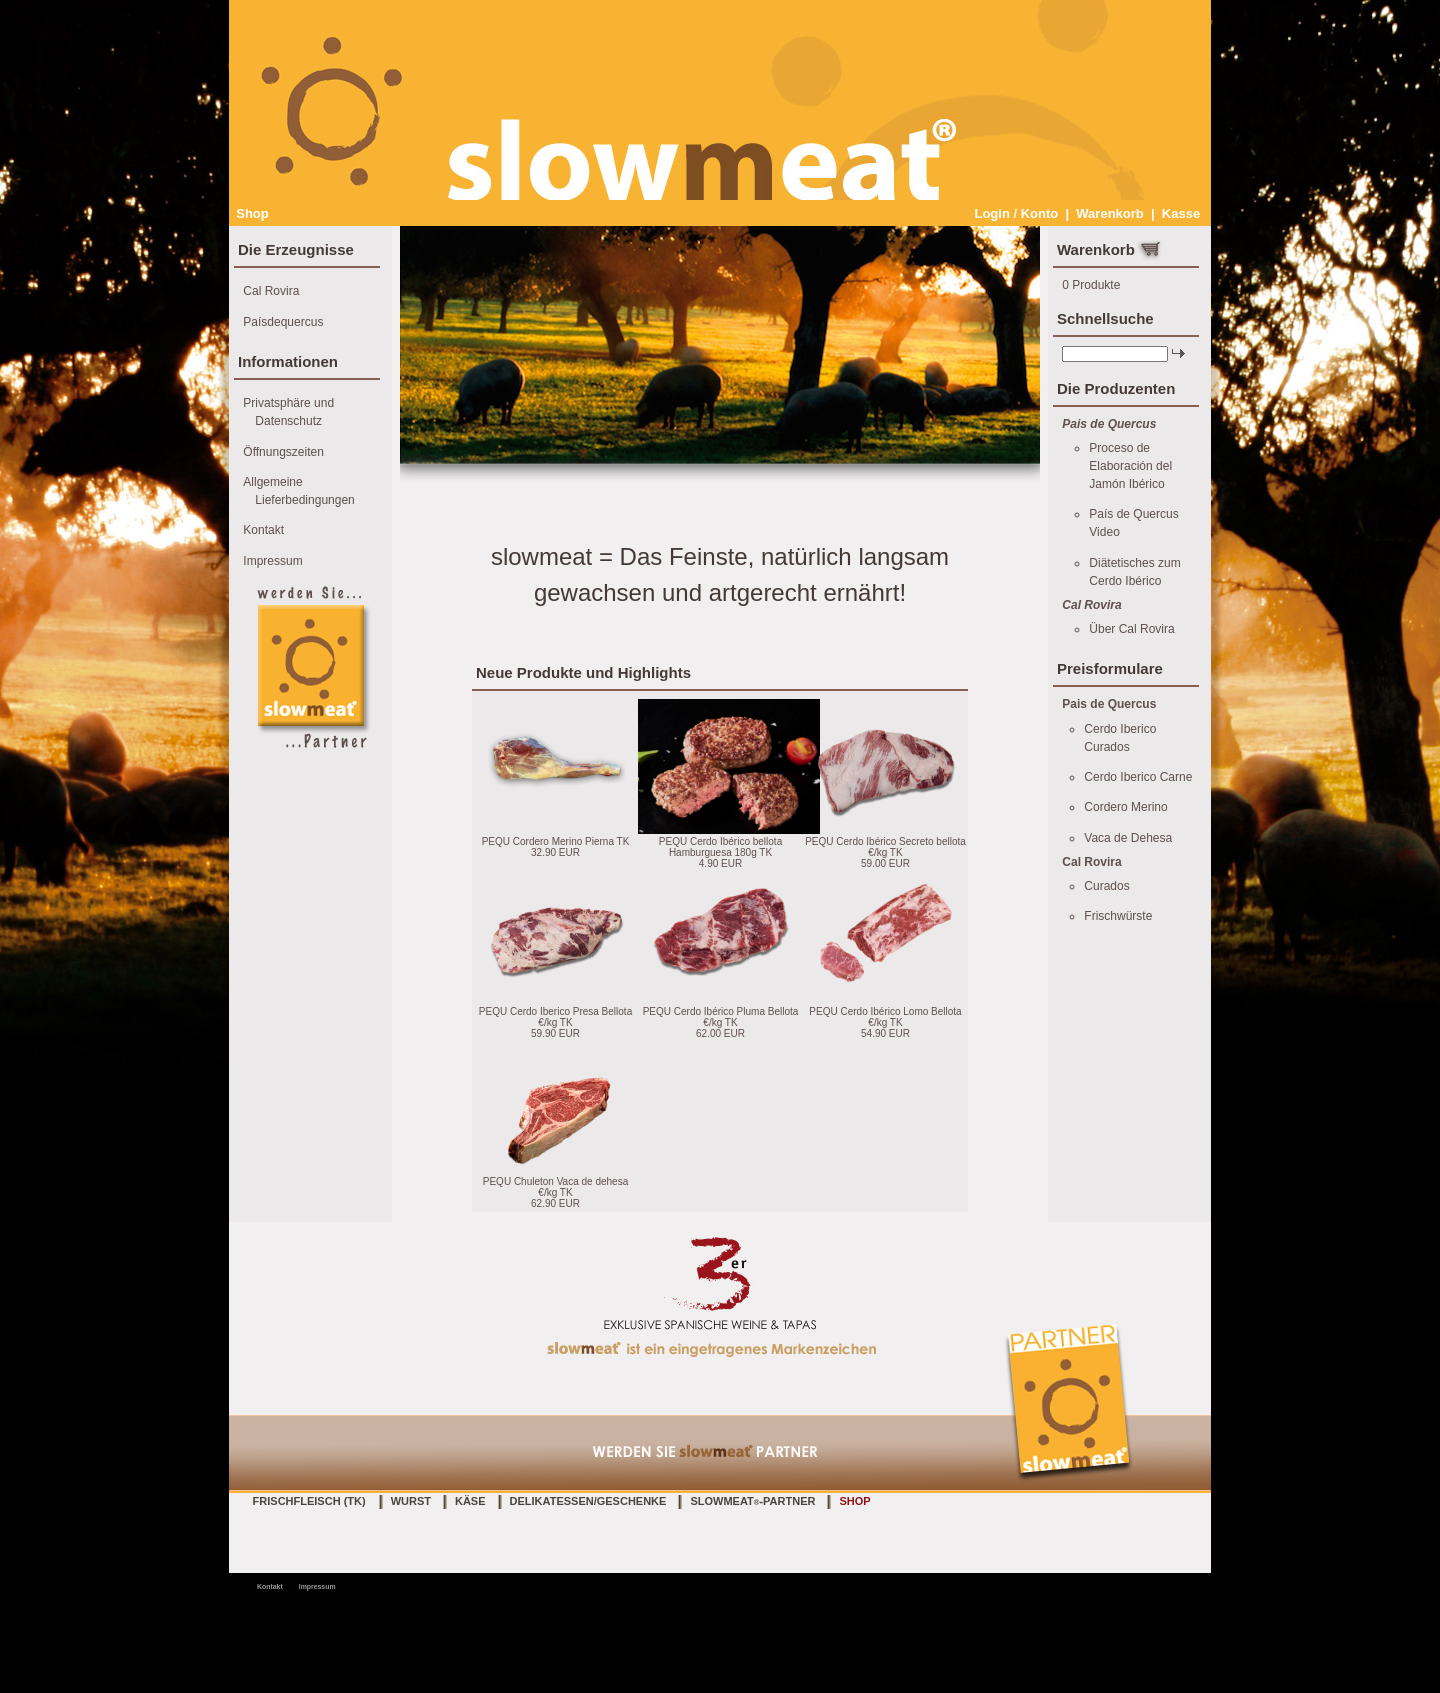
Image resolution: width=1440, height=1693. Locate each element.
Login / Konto (1016, 213)
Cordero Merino (1125, 807)
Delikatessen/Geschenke (588, 1501)
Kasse (1181, 213)
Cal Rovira (271, 291)
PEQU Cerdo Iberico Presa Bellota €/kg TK (555, 1017)
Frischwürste (1118, 916)
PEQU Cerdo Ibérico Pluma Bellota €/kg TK (721, 1017)
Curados (1106, 886)
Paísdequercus (283, 322)
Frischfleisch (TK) (309, 1501)
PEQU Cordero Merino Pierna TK (556, 841)
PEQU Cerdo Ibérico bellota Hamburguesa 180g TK (720, 847)
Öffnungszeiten (283, 452)
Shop (252, 213)
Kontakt (263, 530)
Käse (470, 1501)
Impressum (272, 561)
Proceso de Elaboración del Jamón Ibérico (1130, 466)
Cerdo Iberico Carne (1138, 777)
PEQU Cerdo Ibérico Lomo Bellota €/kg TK (885, 1017)
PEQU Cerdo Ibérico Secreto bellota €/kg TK (885, 847)
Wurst (411, 1501)
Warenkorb (1109, 213)
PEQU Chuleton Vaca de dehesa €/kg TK (555, 1187)
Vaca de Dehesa (1128, 838)
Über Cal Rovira (1131, 629)
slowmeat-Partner (752, 1501)
